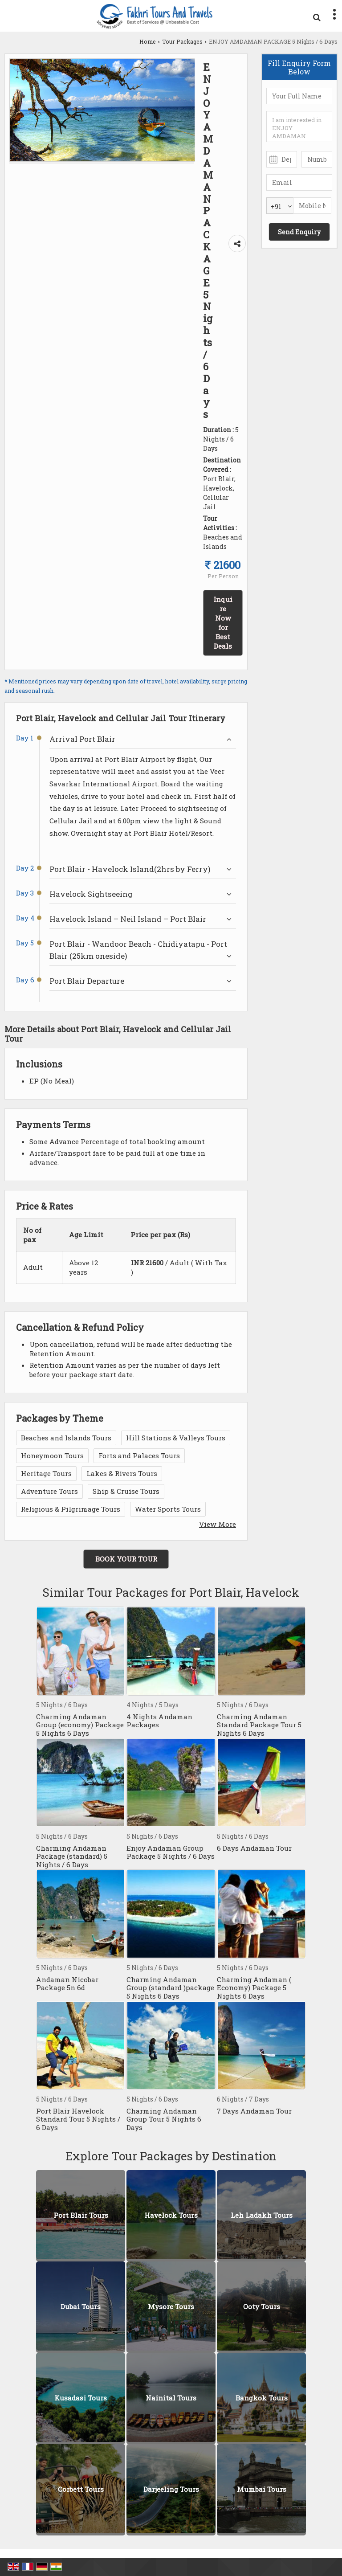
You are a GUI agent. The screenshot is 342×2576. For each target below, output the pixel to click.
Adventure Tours (49, 1491)
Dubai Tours (81, 2306)
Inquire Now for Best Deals (222, 622)
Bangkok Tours (262, 2398)
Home (147, 41)
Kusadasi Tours (80, 2398)
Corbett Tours (81, 2489)
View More (217, 1524)
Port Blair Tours (80, 2215)
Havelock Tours (171, 2215)
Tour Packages (182, 41)
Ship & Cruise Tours (126, 1491)
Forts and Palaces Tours (139, 1455)
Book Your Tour (126, 1558)
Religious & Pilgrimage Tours (70, 1509)
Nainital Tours (171, 2398)
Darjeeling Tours (171, 2489)
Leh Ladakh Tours (262, 2215)
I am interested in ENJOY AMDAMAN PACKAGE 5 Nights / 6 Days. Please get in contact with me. (299, 126)
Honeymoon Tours (52, 1455)
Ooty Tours (261, 2306)
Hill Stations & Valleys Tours (175, 1437)
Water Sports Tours (168, 1509)
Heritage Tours (46, 1473)
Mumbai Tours (261, 2489)
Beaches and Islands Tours (66, 1437)
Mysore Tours (171, 2306)
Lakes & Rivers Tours (121, 1473)
